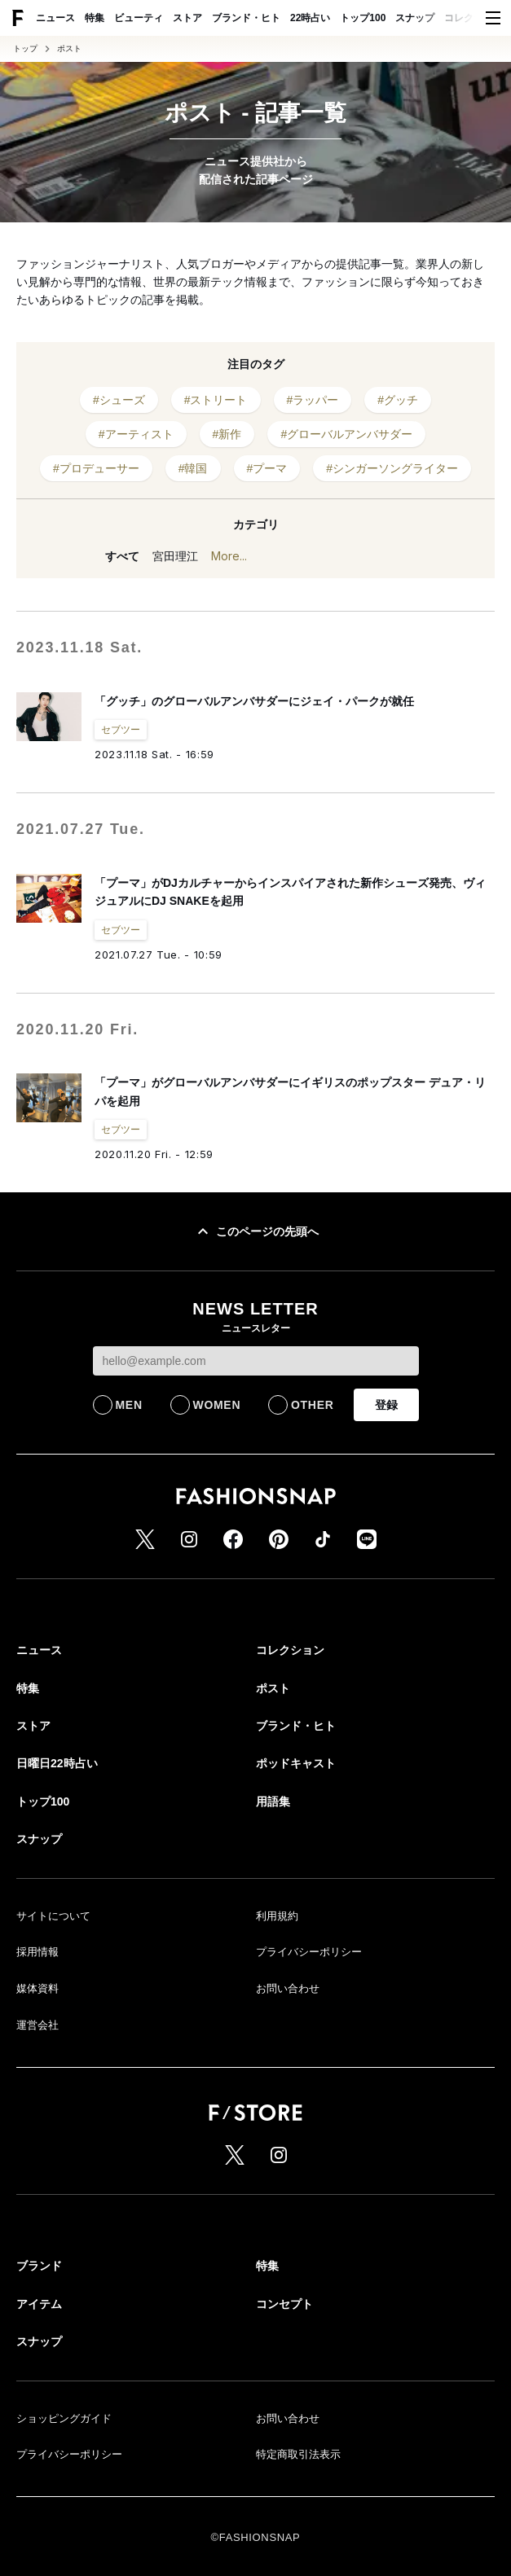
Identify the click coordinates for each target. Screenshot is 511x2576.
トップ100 (362, 18)
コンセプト (284, 2304)
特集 (94, 18)
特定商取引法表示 (298, 2454)
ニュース (55, 18)
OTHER (312, 1404)
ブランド (39, 2265)
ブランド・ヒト (246, 18)
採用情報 (37, 1952)
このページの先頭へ (256, 1231)
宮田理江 (175, 556)
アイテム (39, 2304)
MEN (129, 1404)
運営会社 (37, 2025)
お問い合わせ (287, 1988)
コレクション (473, 18)
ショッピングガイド (64, 2418)
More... (229, 556)
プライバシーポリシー (309, 1952)
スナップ (414, 18)
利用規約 (277, 1916)
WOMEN (217, 1404)
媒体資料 (37, 1988)
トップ (25, 49)
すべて (122, 556)
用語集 (273, 1801)
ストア (187, 18)
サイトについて (53, 1916)
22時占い (310, 18)
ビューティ (138, 18)
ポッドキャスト (296, 1763)
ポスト (69, 49)
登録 (386, 1404)
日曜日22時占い (57, 1763)
